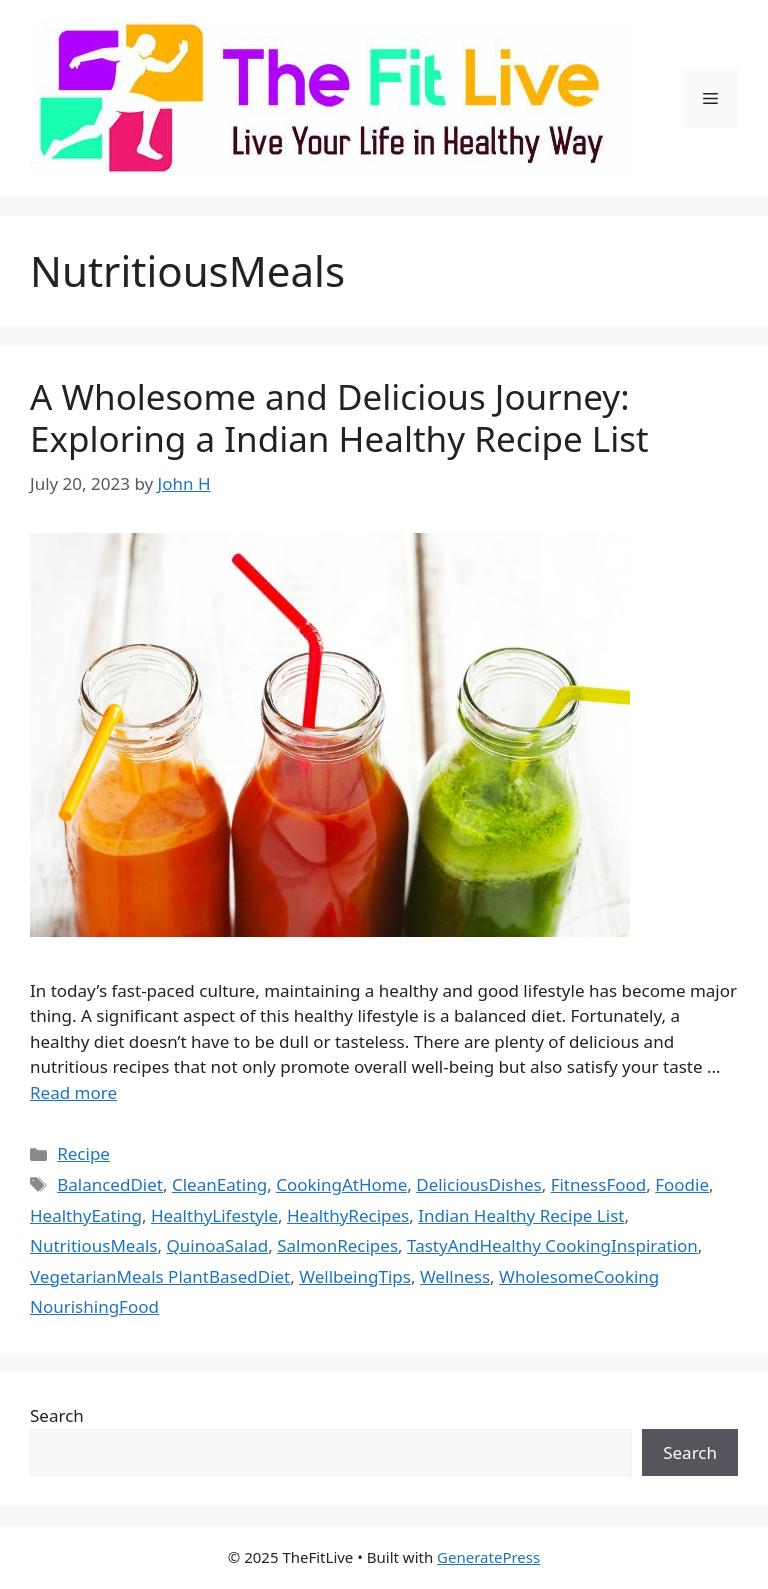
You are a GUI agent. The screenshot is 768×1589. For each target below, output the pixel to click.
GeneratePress (488, 1557)
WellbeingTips (355, 1276)
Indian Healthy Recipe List (521, 1215)
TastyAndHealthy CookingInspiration (552, 1245)
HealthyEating (86, 1215)
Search (57, 1415)
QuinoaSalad (217, 1245)
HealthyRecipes (348, 1215)
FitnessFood (599, 1184)
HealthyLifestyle (214, 1215)
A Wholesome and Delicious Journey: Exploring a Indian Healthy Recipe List (339, 417)
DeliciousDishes (478, 1184)
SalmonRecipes (337, 1245)
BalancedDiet (110, 1184)
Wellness (455, 1276)
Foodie (682, 1184)
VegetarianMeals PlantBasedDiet (160, 1276)
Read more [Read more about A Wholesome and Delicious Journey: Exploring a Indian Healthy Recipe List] (73, 1092)
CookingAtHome (341, 1184)
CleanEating (219, 1184)
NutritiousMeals (94, 1245)
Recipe (83, 1153)
